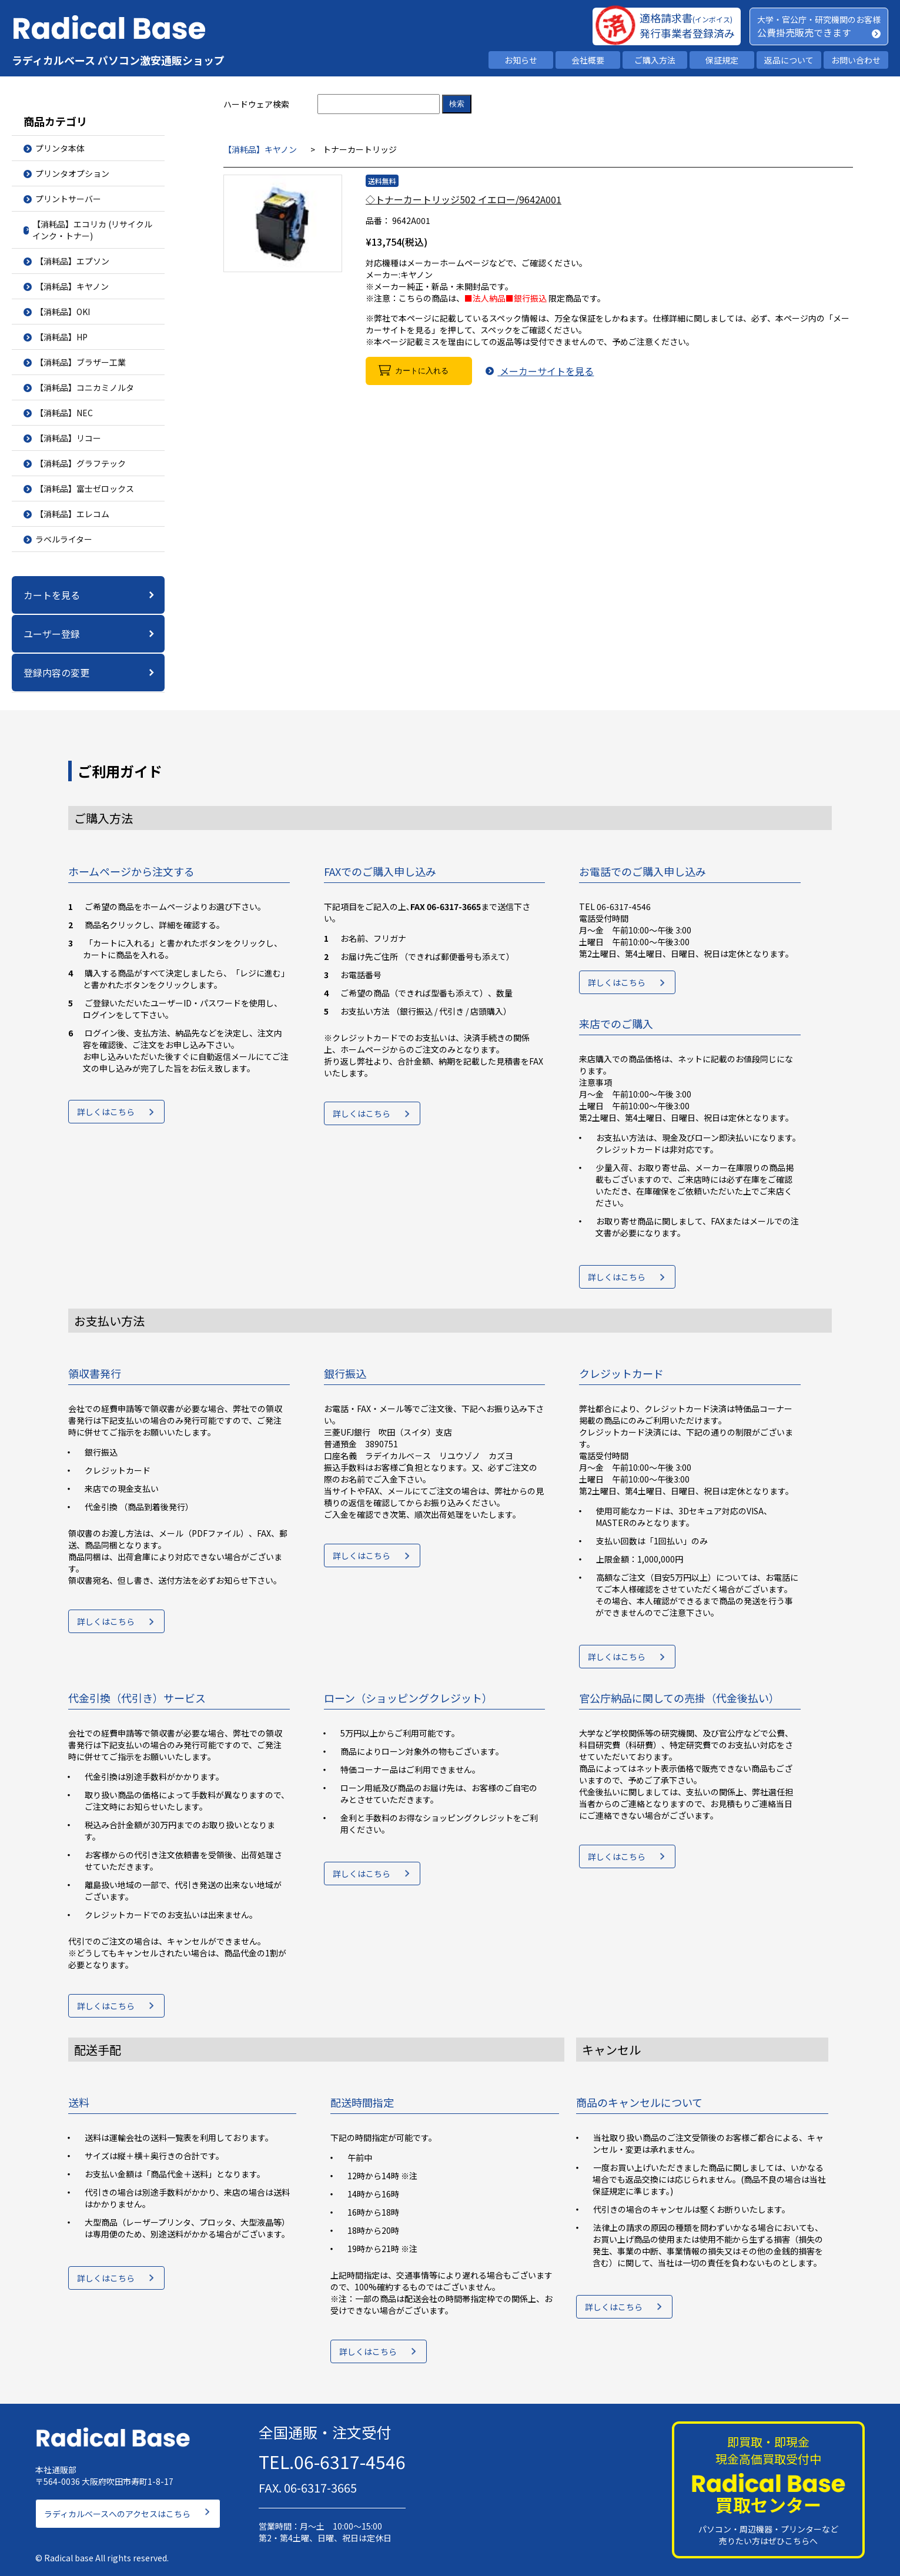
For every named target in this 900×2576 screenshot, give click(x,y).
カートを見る (52, 595)
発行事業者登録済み (687, 33)
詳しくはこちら (106, 1115)
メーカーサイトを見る (544, 371)
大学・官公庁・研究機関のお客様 (819, 19)
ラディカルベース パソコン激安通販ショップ (118, 60)
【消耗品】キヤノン (260, 149)
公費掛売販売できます (804, 32)
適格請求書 (686, 17)
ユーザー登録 (52, 634)
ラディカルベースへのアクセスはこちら (117, 2508)
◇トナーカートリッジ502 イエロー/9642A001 (463, 199)
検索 (456, 103)
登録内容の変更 (56, 672)
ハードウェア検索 (256, 104)
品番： (378, 220)
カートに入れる (422, 370)
